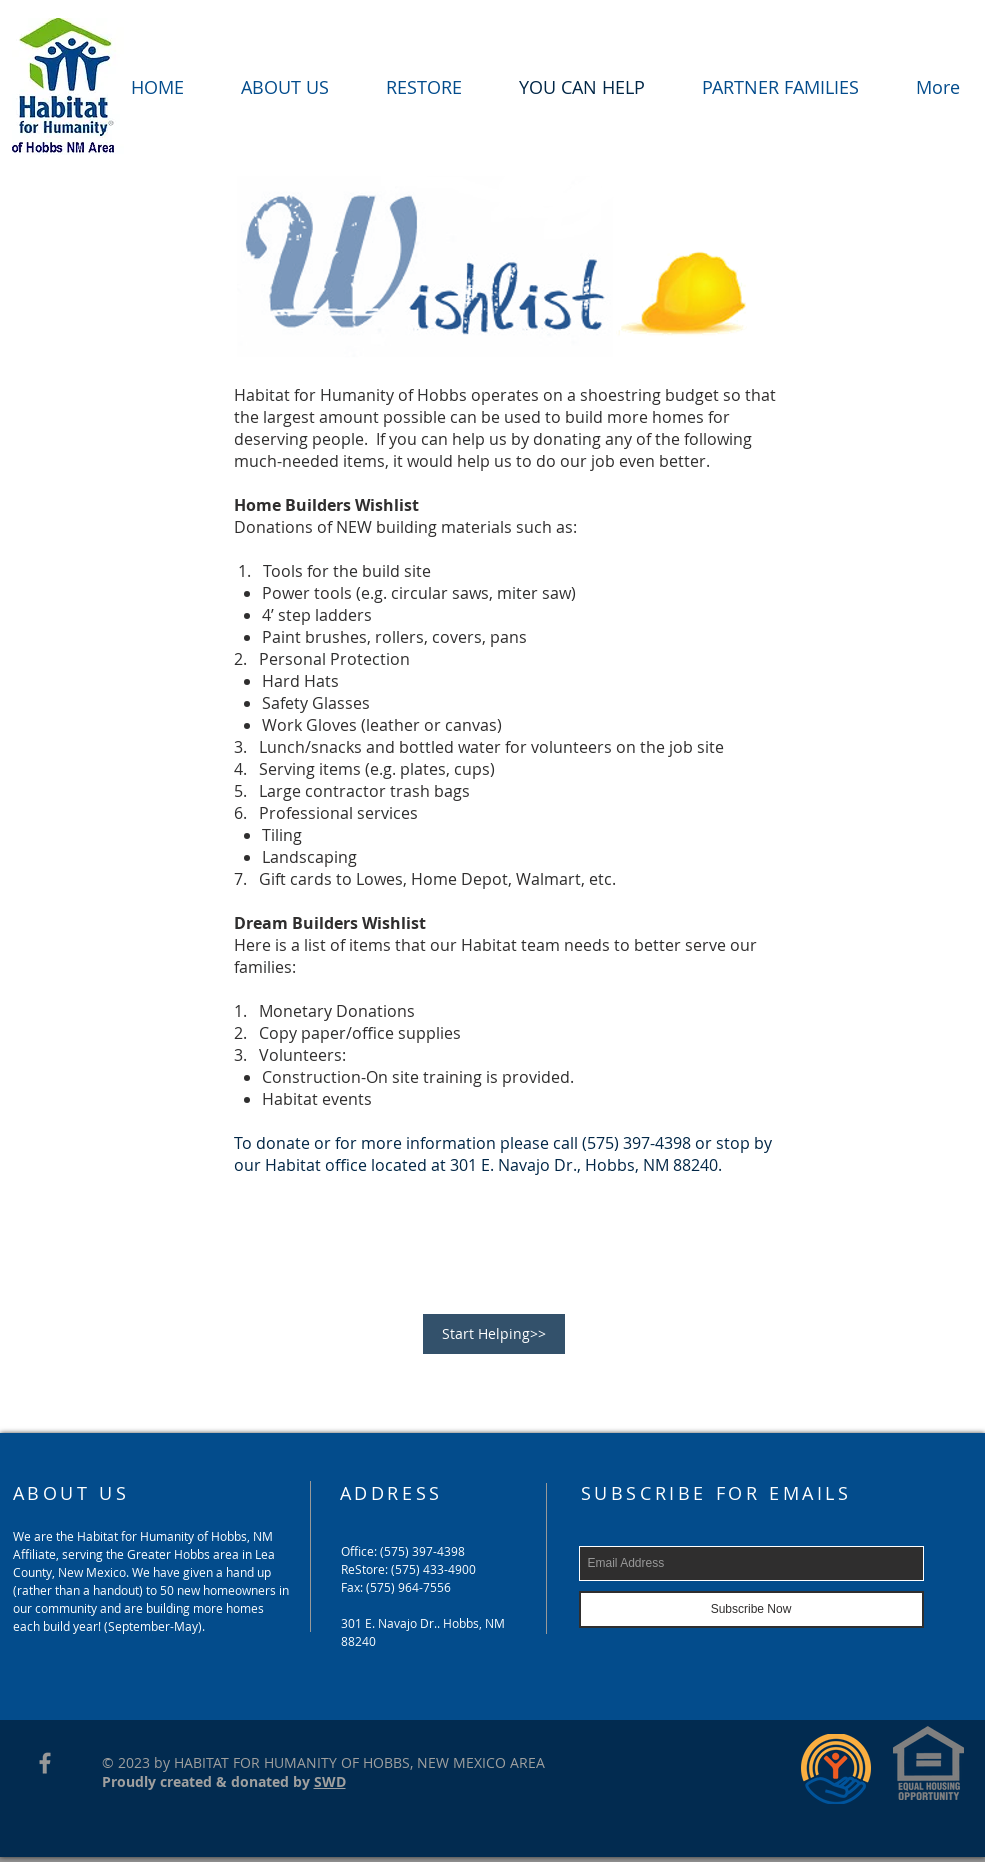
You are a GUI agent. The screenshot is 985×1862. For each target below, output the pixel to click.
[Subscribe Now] (751, 1609)
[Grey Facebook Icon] (45, 1763)
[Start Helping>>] (494, 1334)
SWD (330, 1781)
